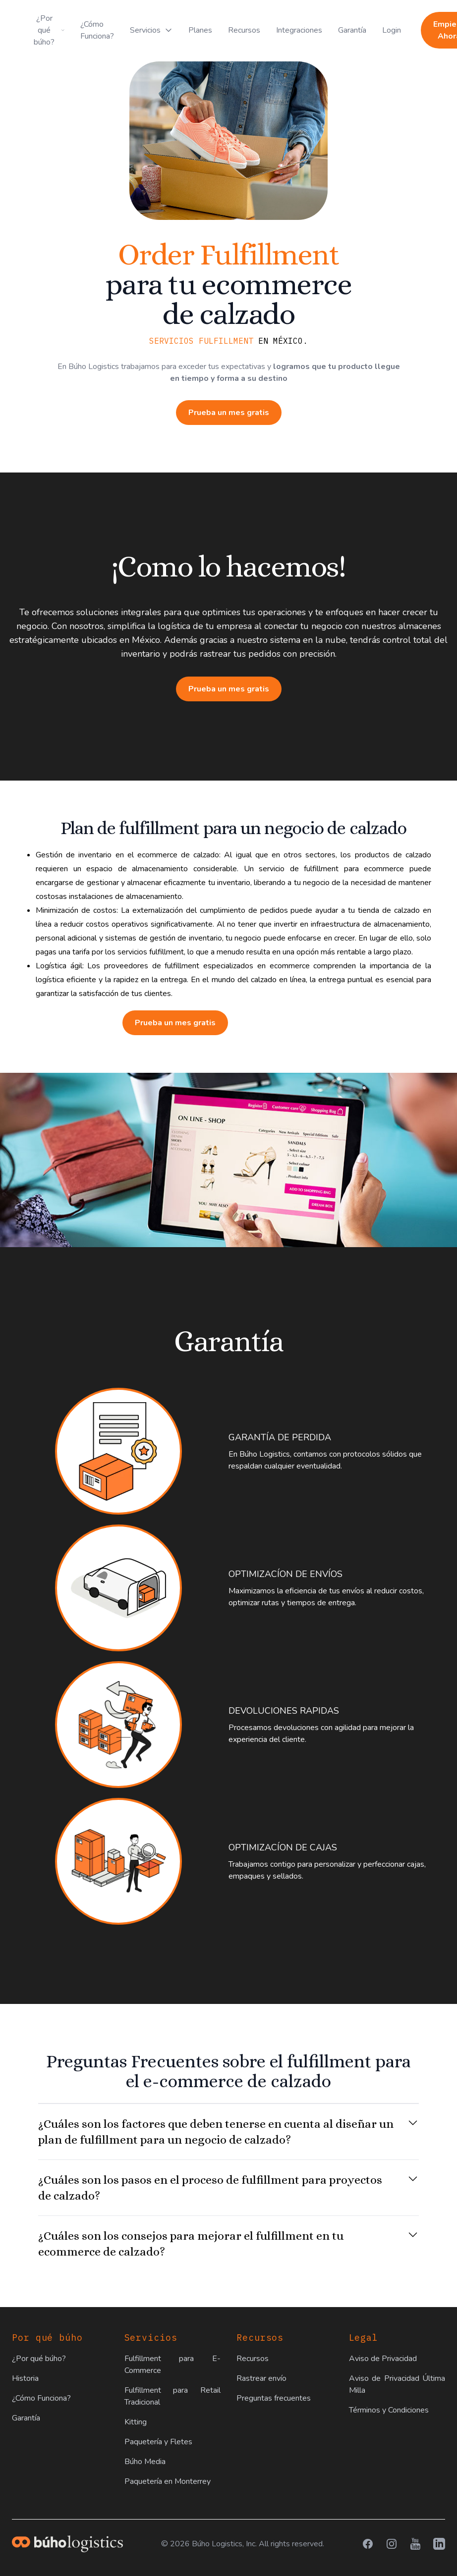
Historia (25, 2378)
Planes (200, 30)
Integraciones (299, 30)
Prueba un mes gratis (228, 412)
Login (391, 30)
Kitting (135, 2422)
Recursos (244, 30)
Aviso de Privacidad (383, 2358)
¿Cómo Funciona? (97, 30)
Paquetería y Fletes (158, 2441)
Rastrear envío (261, 2378)
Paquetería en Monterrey (167, 2481)
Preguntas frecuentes (273, 2398)
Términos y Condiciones (389, 2410)
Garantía (352, 30)
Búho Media (145, 2461)
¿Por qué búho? (39, 2358)
